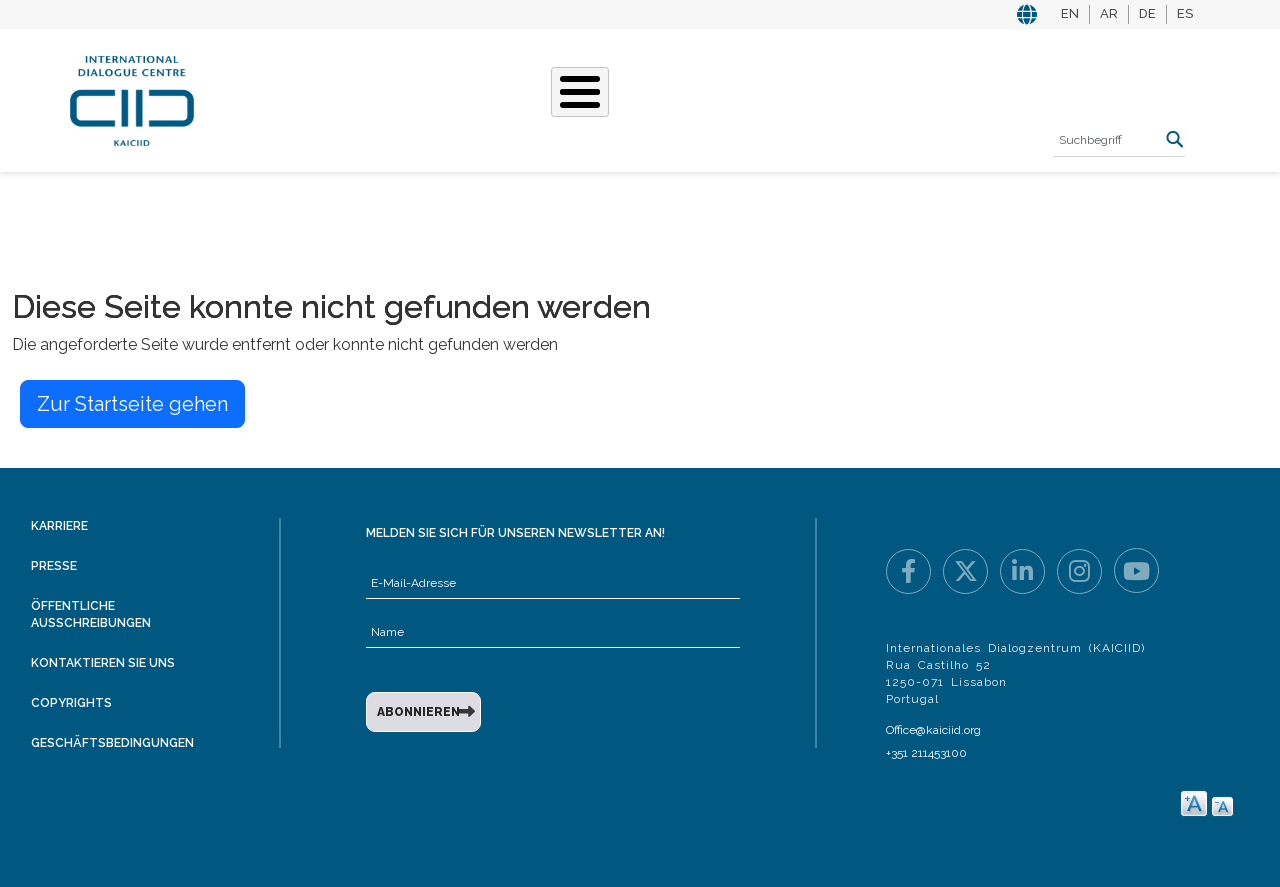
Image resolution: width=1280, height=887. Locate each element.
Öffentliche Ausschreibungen (91, 614)
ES (1185, 13)
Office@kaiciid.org (933, 730)
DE (1147, 13)
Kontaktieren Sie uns (103, 663)
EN (1070, 13)
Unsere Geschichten (566, 98)
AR (1109, 13)
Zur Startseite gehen (132, 404)
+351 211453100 (926, 753)
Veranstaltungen (749, 98)
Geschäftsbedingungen (112, 743)
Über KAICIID (284, 98)
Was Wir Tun (406, 98)
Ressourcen (896, 98)
